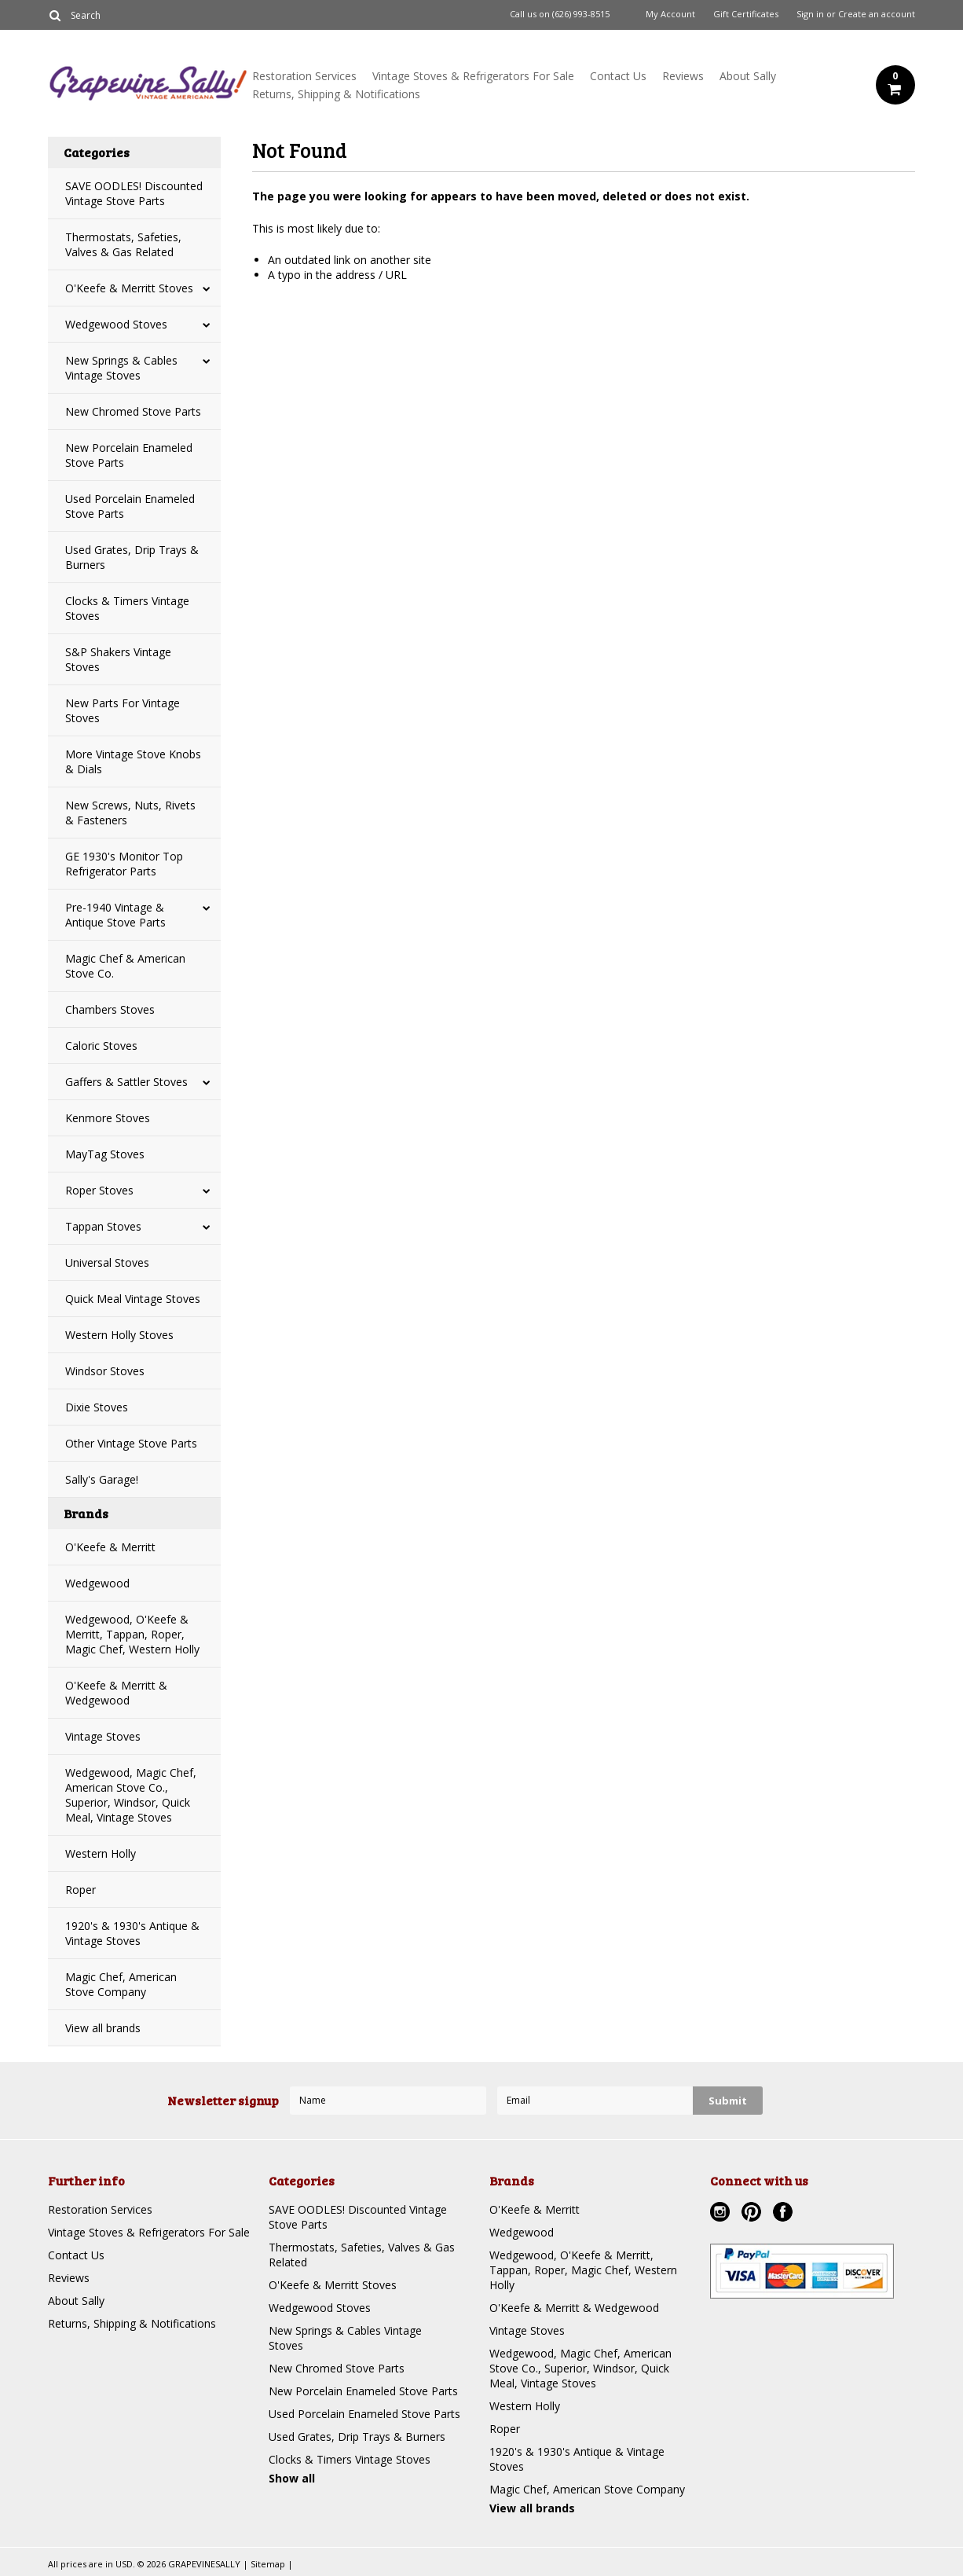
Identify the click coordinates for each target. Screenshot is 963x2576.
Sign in (810, 14)
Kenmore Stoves (107, 1117)
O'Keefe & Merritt (110, 1546)
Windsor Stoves (105, 1370)
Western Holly (100, 1853)
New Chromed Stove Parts (133, 411)
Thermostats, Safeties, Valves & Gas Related (123, 244)
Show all (292, 2478)
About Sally (748, 75)
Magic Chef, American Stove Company (121, 1984)
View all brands (103, 2027)
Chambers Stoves (110, 1009)
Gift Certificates (745, 14)
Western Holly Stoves (119, 1334)
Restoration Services (304, 75)
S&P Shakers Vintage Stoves (118, 659)
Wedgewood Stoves (116, 324)
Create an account (876, 14)
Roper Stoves (99, 1190)
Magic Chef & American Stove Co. (125, 966)
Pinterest (753, 2214)
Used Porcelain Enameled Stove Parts (130, 506)
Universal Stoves (107, 1262)
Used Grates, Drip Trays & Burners (132, 557)
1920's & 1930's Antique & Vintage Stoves (132, 1933)
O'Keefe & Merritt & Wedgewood (116, 1693)
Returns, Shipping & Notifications (336, 93)
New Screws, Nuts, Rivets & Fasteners (130, 812)
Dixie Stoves (96, 1407)
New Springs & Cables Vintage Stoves (121, 368)
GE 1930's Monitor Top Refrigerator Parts (124, 864)
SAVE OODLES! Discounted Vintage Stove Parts (134, 193)
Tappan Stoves (103, 1226)
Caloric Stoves (101, 1045)
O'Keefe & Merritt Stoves (129, 288)
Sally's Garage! (101, 1479)
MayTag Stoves (105, 1154)
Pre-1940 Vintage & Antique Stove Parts (115, 915)
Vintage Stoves (103, 1736)
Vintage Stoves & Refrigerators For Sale (473, 75)
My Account (670, 14)
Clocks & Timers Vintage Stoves (127, 608)
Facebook (784, 2214)
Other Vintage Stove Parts (131, 1443)
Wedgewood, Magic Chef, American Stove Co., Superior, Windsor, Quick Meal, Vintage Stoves (130, 1795)
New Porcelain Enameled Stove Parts (128, 455)
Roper (80, 1889)
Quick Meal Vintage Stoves (132, 1298)
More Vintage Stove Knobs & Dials (133, 761)
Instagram (722, 2214)
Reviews (683, 75)
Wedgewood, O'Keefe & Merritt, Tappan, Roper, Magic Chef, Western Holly (132, 1634)
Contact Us (618, 75)
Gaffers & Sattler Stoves (126, 1081)
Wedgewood (97, 1583)
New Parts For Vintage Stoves (122, 710)
